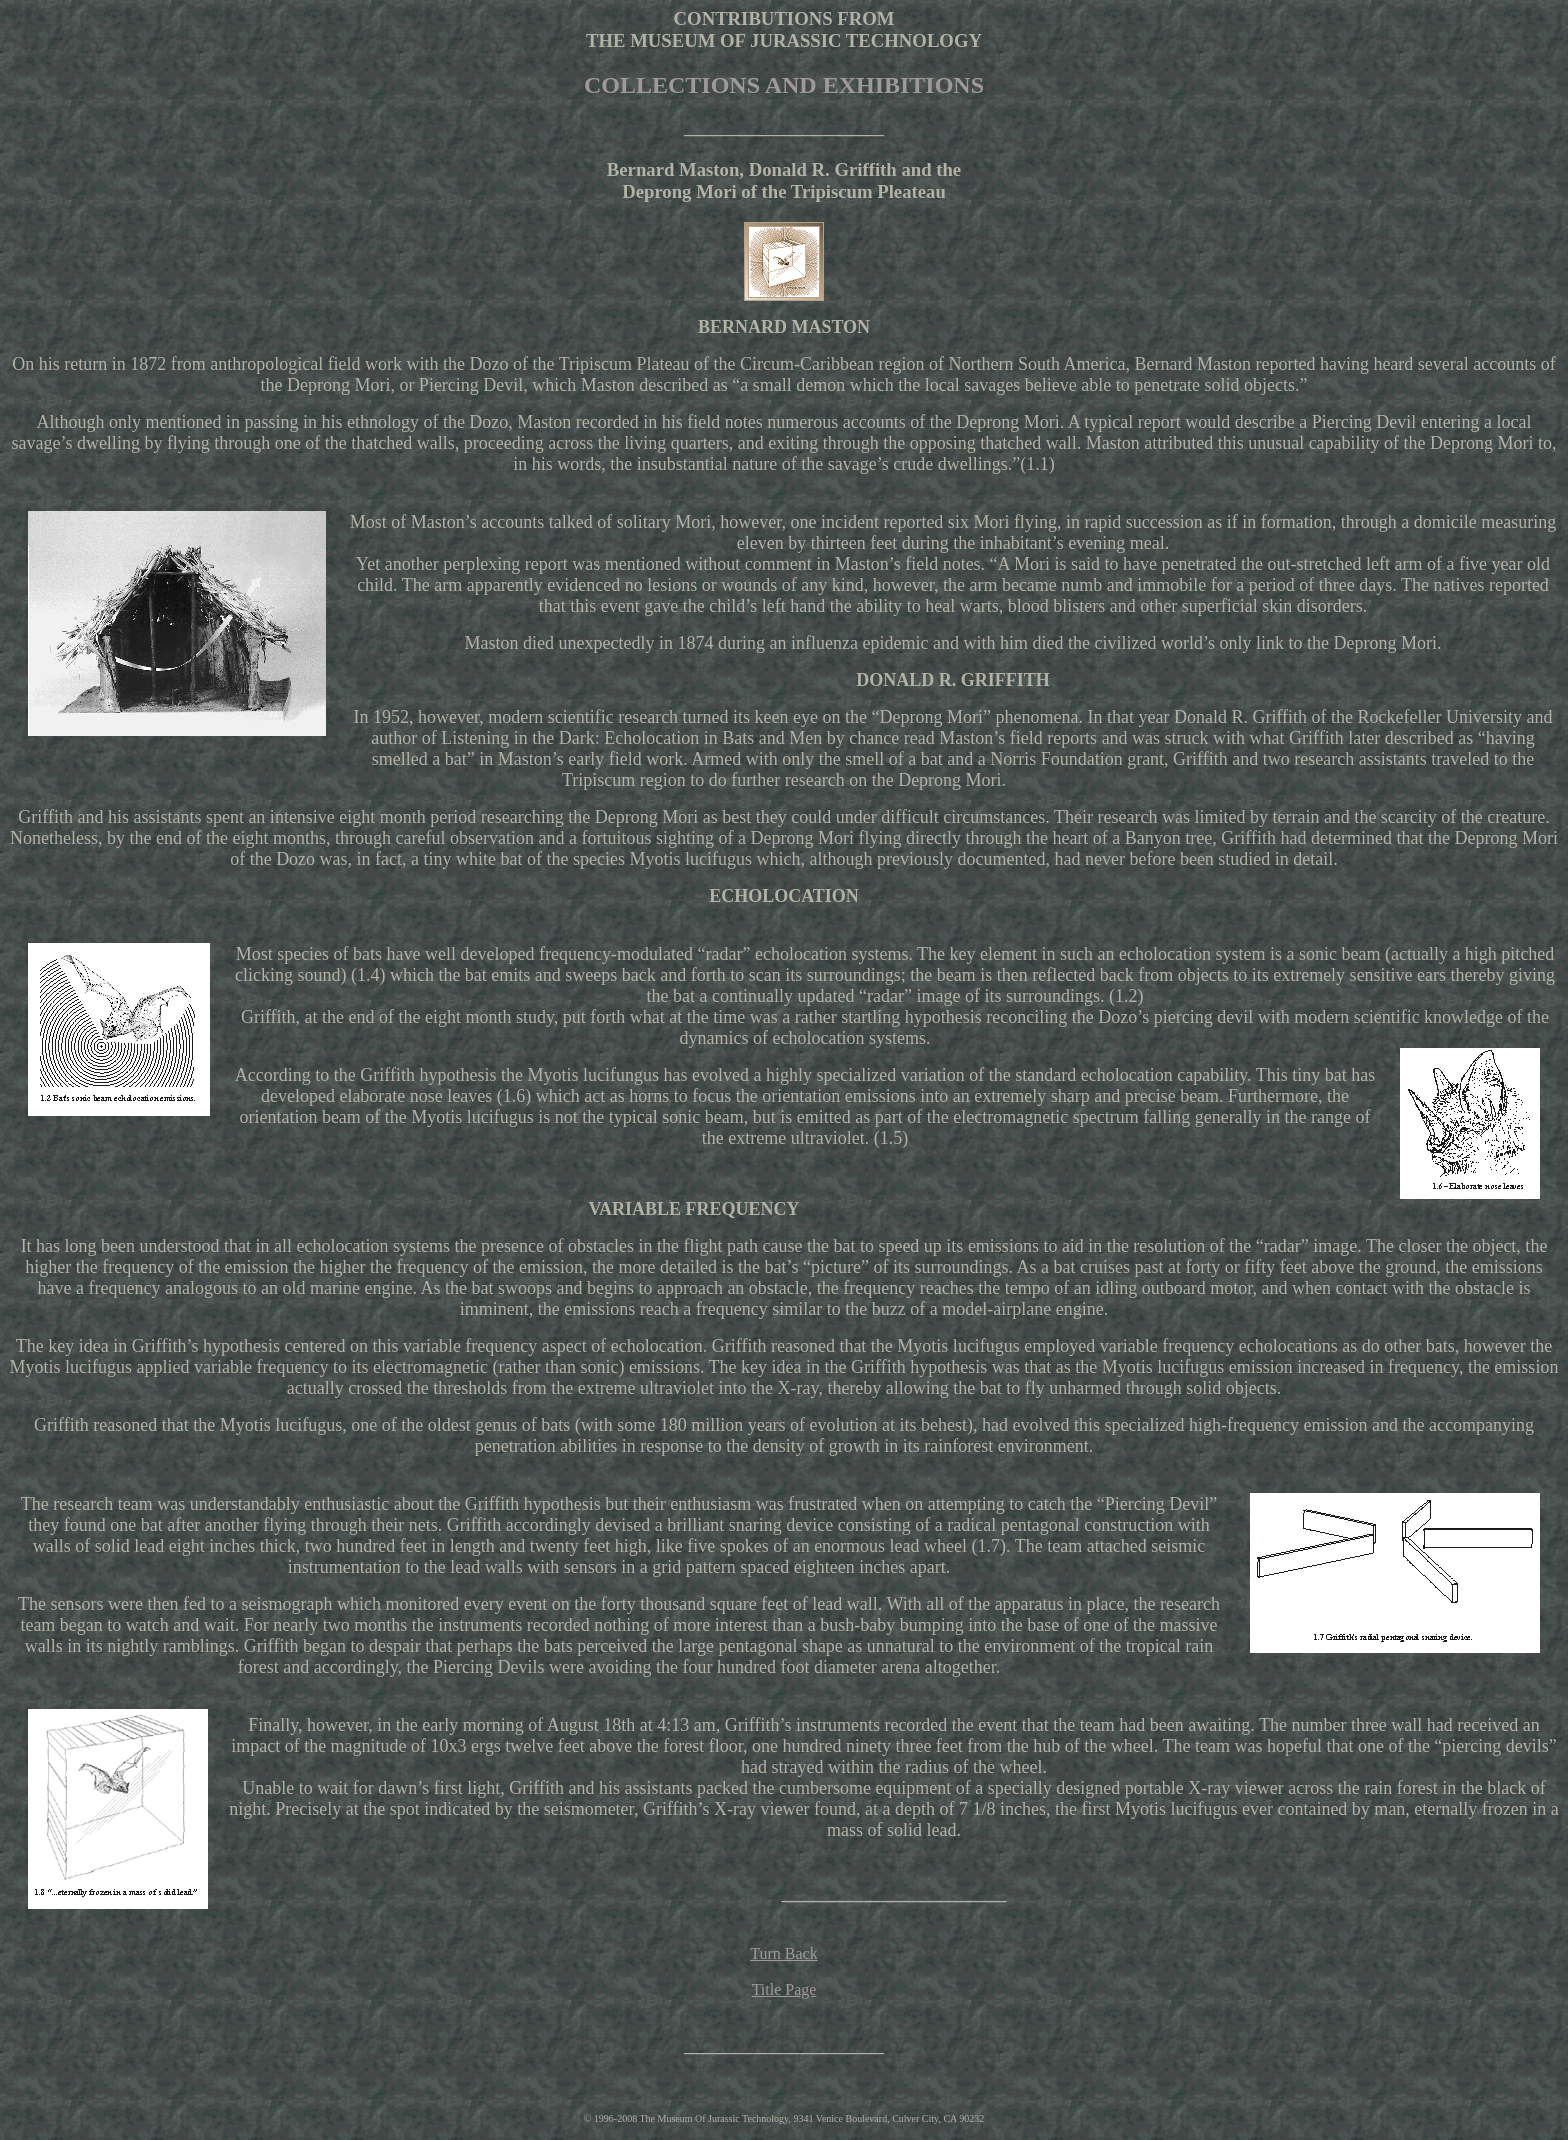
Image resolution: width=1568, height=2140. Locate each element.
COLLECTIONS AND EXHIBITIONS (784, 85)
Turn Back (783, 1953)
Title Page (784, 1989)
